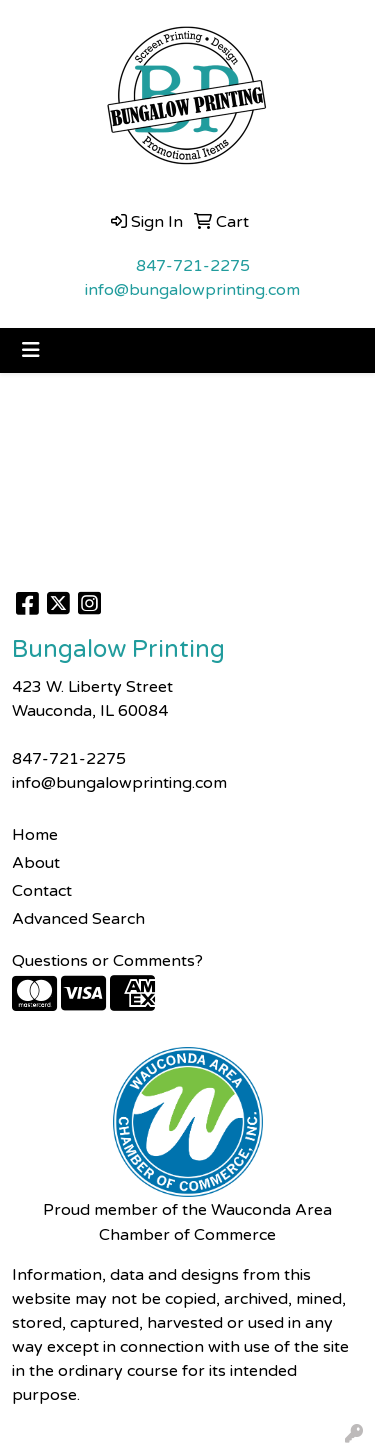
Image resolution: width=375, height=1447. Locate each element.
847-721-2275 (193, 266)
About (36, 863)
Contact (42, 891)
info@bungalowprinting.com (192, 290)
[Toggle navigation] (31, 350)
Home (35, 835)
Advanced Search (78, 919)
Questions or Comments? (107, 961)
